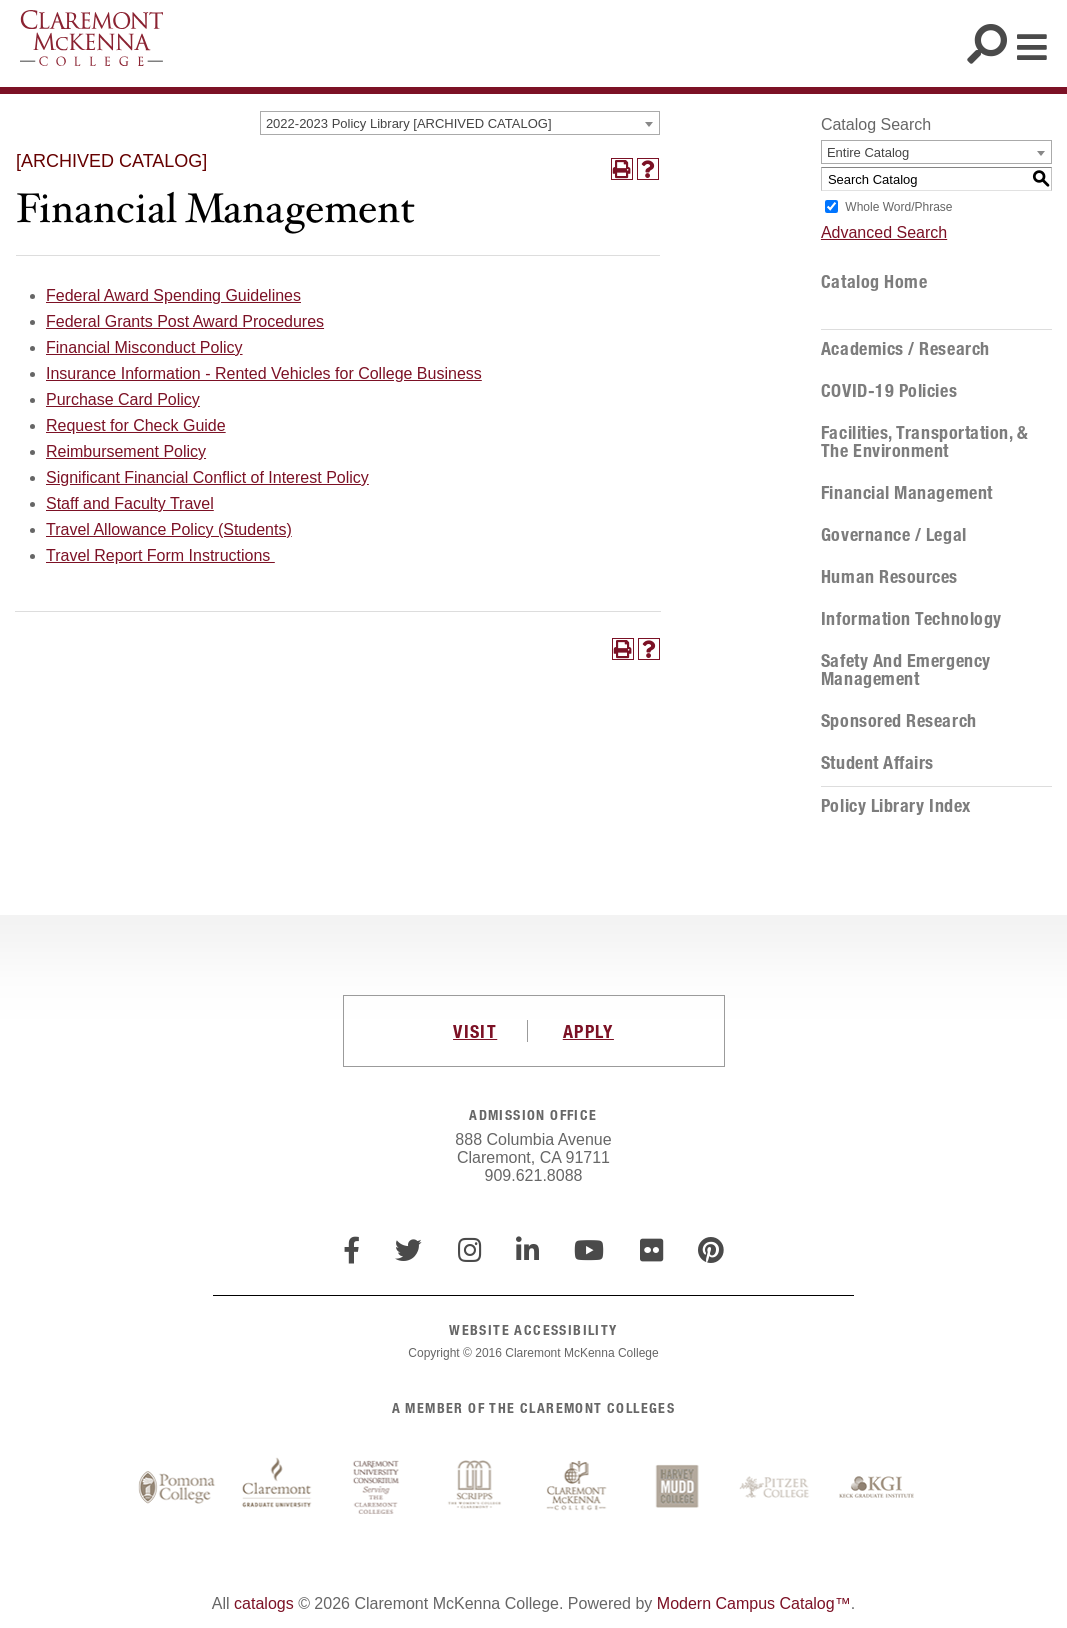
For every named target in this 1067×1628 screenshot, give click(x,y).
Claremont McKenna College (91, 38)
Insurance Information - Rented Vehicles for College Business (264, 373)
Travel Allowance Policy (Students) (169, 529)
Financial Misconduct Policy (144, 347)
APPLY (588, 1031)
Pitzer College (777, 1488)
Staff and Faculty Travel (130, 503)
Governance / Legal (894, 535)
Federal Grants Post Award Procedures (185, 321)
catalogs (264, 1603)
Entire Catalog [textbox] (868, 152)
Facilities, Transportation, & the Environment (925, 442)
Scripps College (477, 1488)
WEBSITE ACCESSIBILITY (533, 1329)
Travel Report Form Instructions (160, 555)
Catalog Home (874, 282)
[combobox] (460, 123)
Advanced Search (884, 232)
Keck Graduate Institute (877, 1488)
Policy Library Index (896, 806)
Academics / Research (905, 349)
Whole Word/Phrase (898, 207)
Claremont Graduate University (277, 1488)
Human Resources (889, 577)
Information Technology (911, 619)
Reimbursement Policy (126, 451)
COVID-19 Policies (889, 391)
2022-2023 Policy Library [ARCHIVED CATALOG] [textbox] (409, 123)
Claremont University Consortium (377, 1488)
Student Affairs (877, 763)
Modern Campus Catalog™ (754, 1603)
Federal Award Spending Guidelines (173, 295)
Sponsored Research (899, 721)
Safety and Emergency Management (906, 670)
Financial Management (907, 493)
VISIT (475, 1031)
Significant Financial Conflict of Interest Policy (207, 477)
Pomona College (177, 1488)
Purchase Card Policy (123, 399)
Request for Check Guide (136, 425)
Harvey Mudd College (677, 1488)
